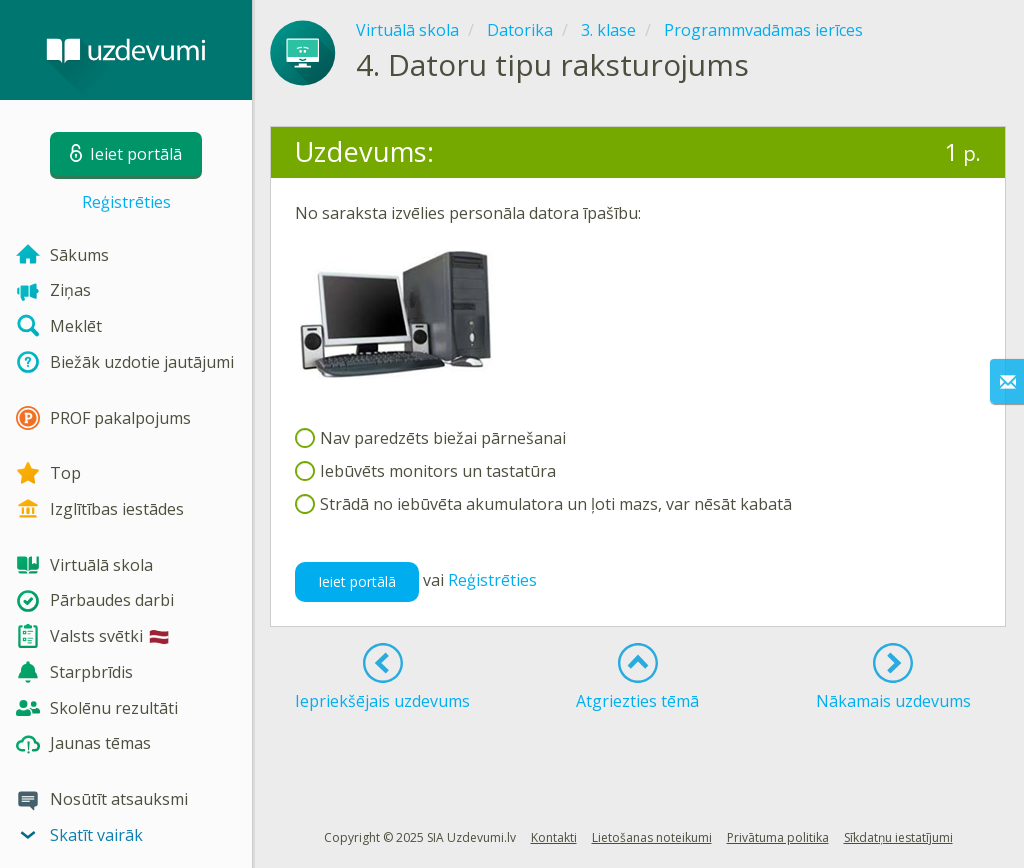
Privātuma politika (778, 837)
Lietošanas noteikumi (652, 837)
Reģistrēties (126, 202)
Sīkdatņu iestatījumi (898, 837)
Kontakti (554, 837)
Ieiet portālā (357, 581)
